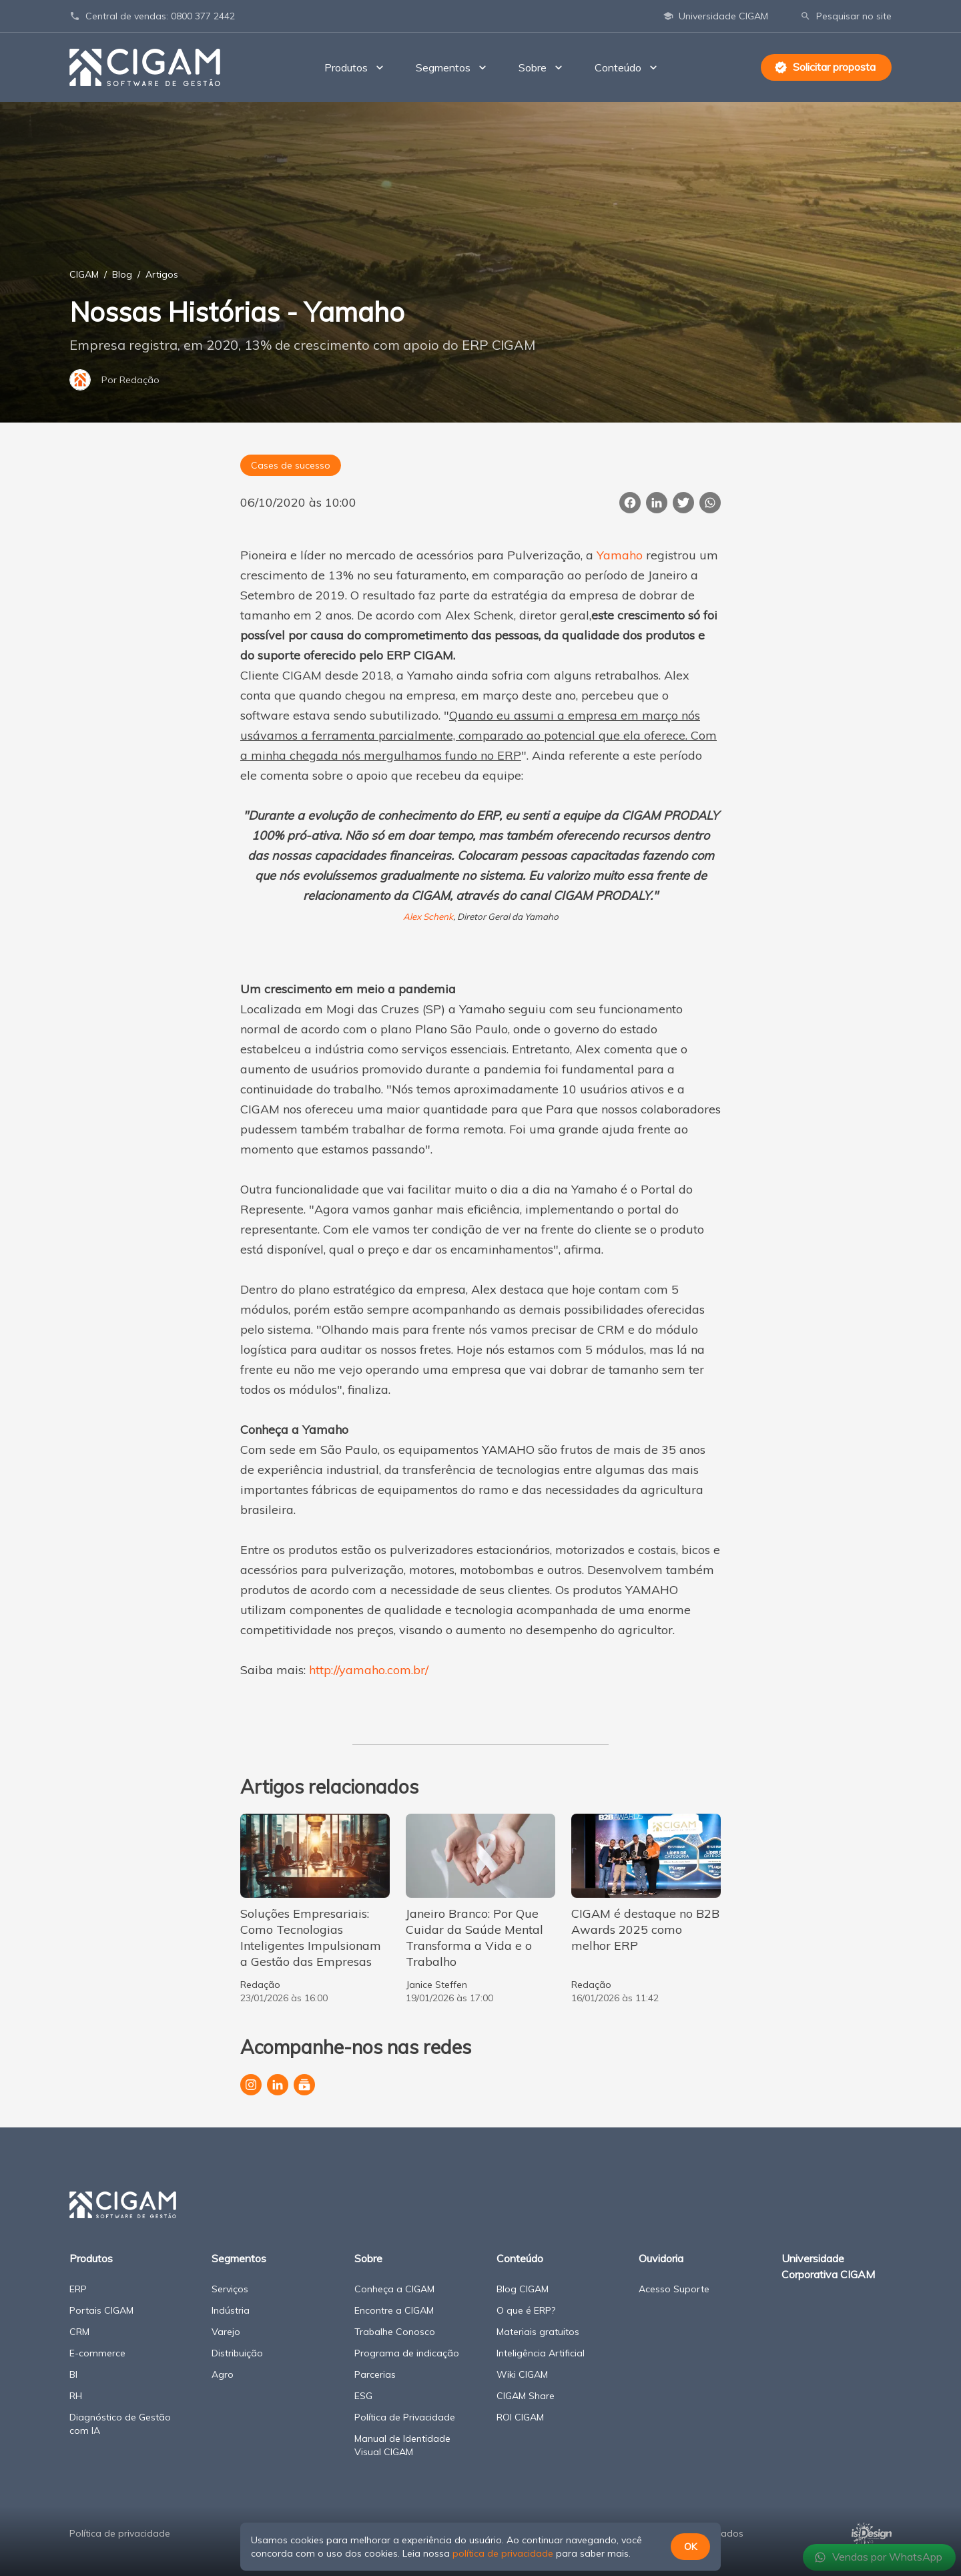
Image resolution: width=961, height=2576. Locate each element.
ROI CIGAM (520, 2417)
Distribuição (237, 2353)
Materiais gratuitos (538, 2332)
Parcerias (375, 2374)
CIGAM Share (526, 2396)
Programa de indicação (406, 2353)
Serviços (230, 2289)
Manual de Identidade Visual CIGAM (402, 2445)
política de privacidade (502, 2553)
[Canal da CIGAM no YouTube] (304, 2084)
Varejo (226, 2332)
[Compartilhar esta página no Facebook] (630, 502)
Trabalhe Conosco (394, 2332)
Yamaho (620, 555)
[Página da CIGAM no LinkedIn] (277, 2084)
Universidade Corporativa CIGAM (828, 2266)
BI (73, 2374)
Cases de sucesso (290, 465)
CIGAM (84, 274)
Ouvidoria (661, 2258)
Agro (223, 2374)
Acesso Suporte (674, 2289)
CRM (79, 2332)
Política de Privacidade (404, 2417)
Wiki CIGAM (522, 2374)
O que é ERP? (526, 2310)
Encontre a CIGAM (394, 2310)
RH (75, 2396)
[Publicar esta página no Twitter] (683, 502)
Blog (122, 274)
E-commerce (97, 2353)
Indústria (231, 2310)
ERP (78, 2289)
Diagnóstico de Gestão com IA (120, 2423)
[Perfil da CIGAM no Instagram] (251, 2084)
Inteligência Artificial (541, 2353)
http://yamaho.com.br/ (368, 1670)
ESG (363, 2396)
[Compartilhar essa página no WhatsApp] (710, 502)
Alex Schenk (428, 916)
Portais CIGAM (101, 2310)
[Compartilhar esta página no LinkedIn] (656, 502)
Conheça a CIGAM (394, 2289)
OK (690, 2547)
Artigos (161, 274)
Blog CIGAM (523, 2289)
